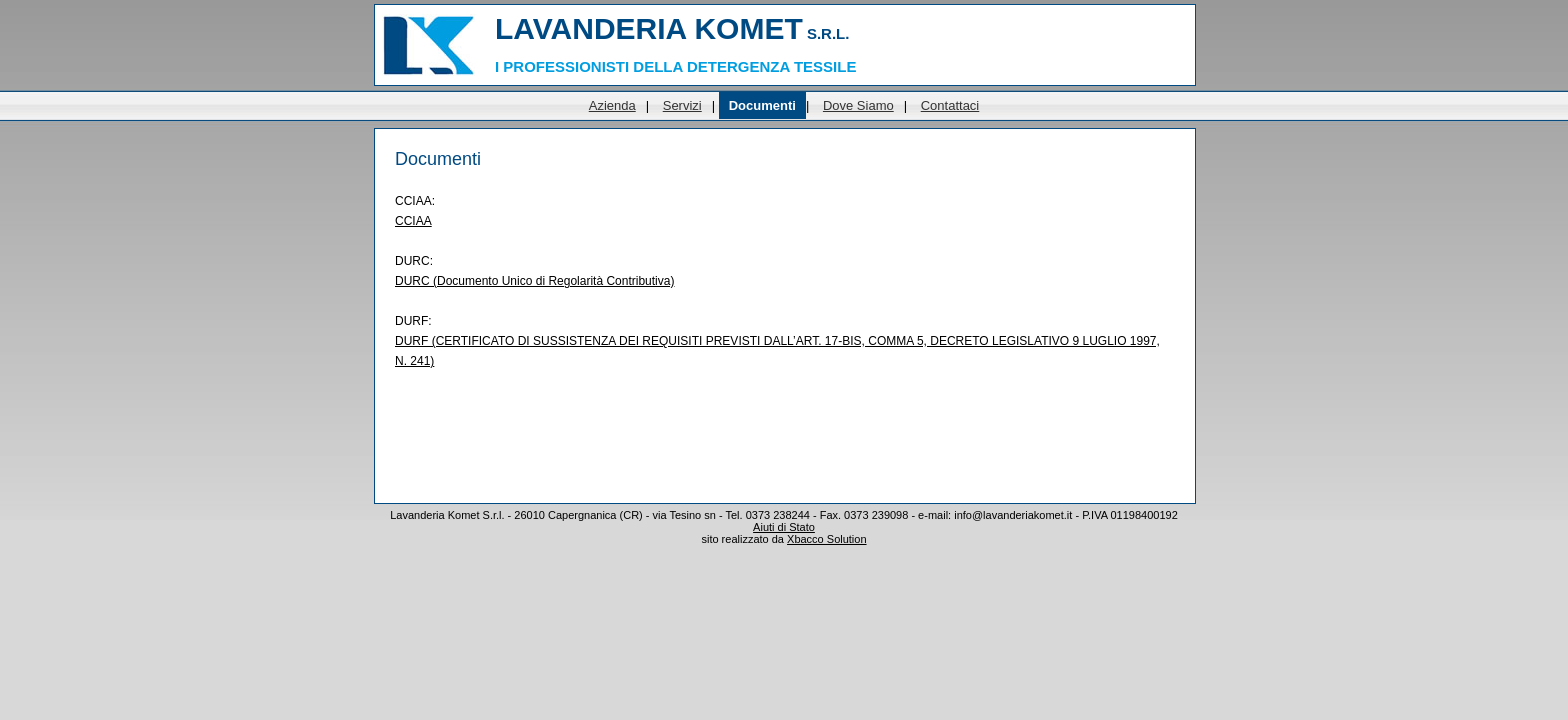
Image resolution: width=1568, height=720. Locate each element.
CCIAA (413, 221)
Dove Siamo (858, 105)
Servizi (682, 105)
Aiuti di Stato (784, 527)
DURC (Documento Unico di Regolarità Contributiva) (534, 281)
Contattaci (950, 105)
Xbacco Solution (827, 539)
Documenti (762, 105)
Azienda (612, 105)
